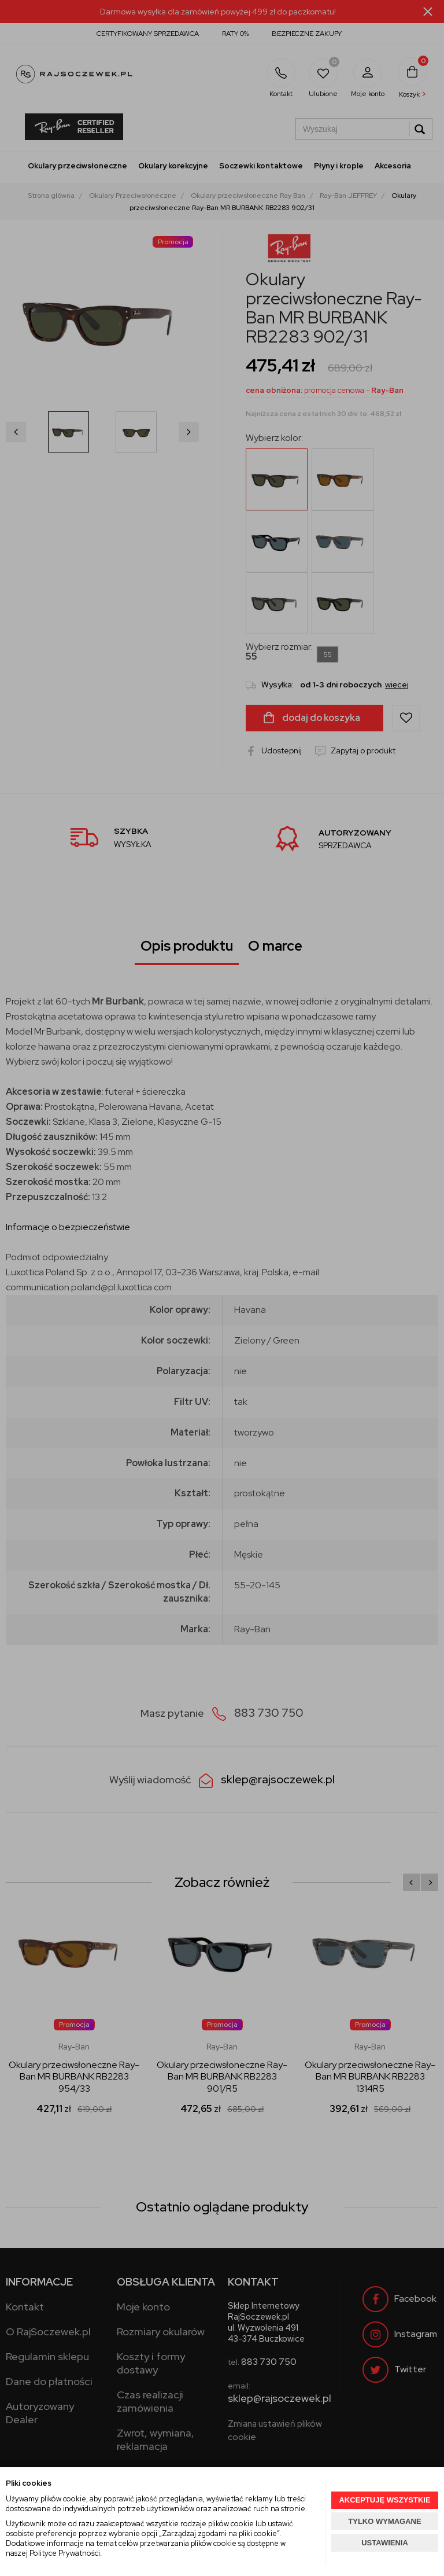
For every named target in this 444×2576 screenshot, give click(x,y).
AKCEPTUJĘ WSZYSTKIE (384, 2500)
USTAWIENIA (384, 2542)
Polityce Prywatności (64, 2553)
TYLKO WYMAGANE (384, 2521)
